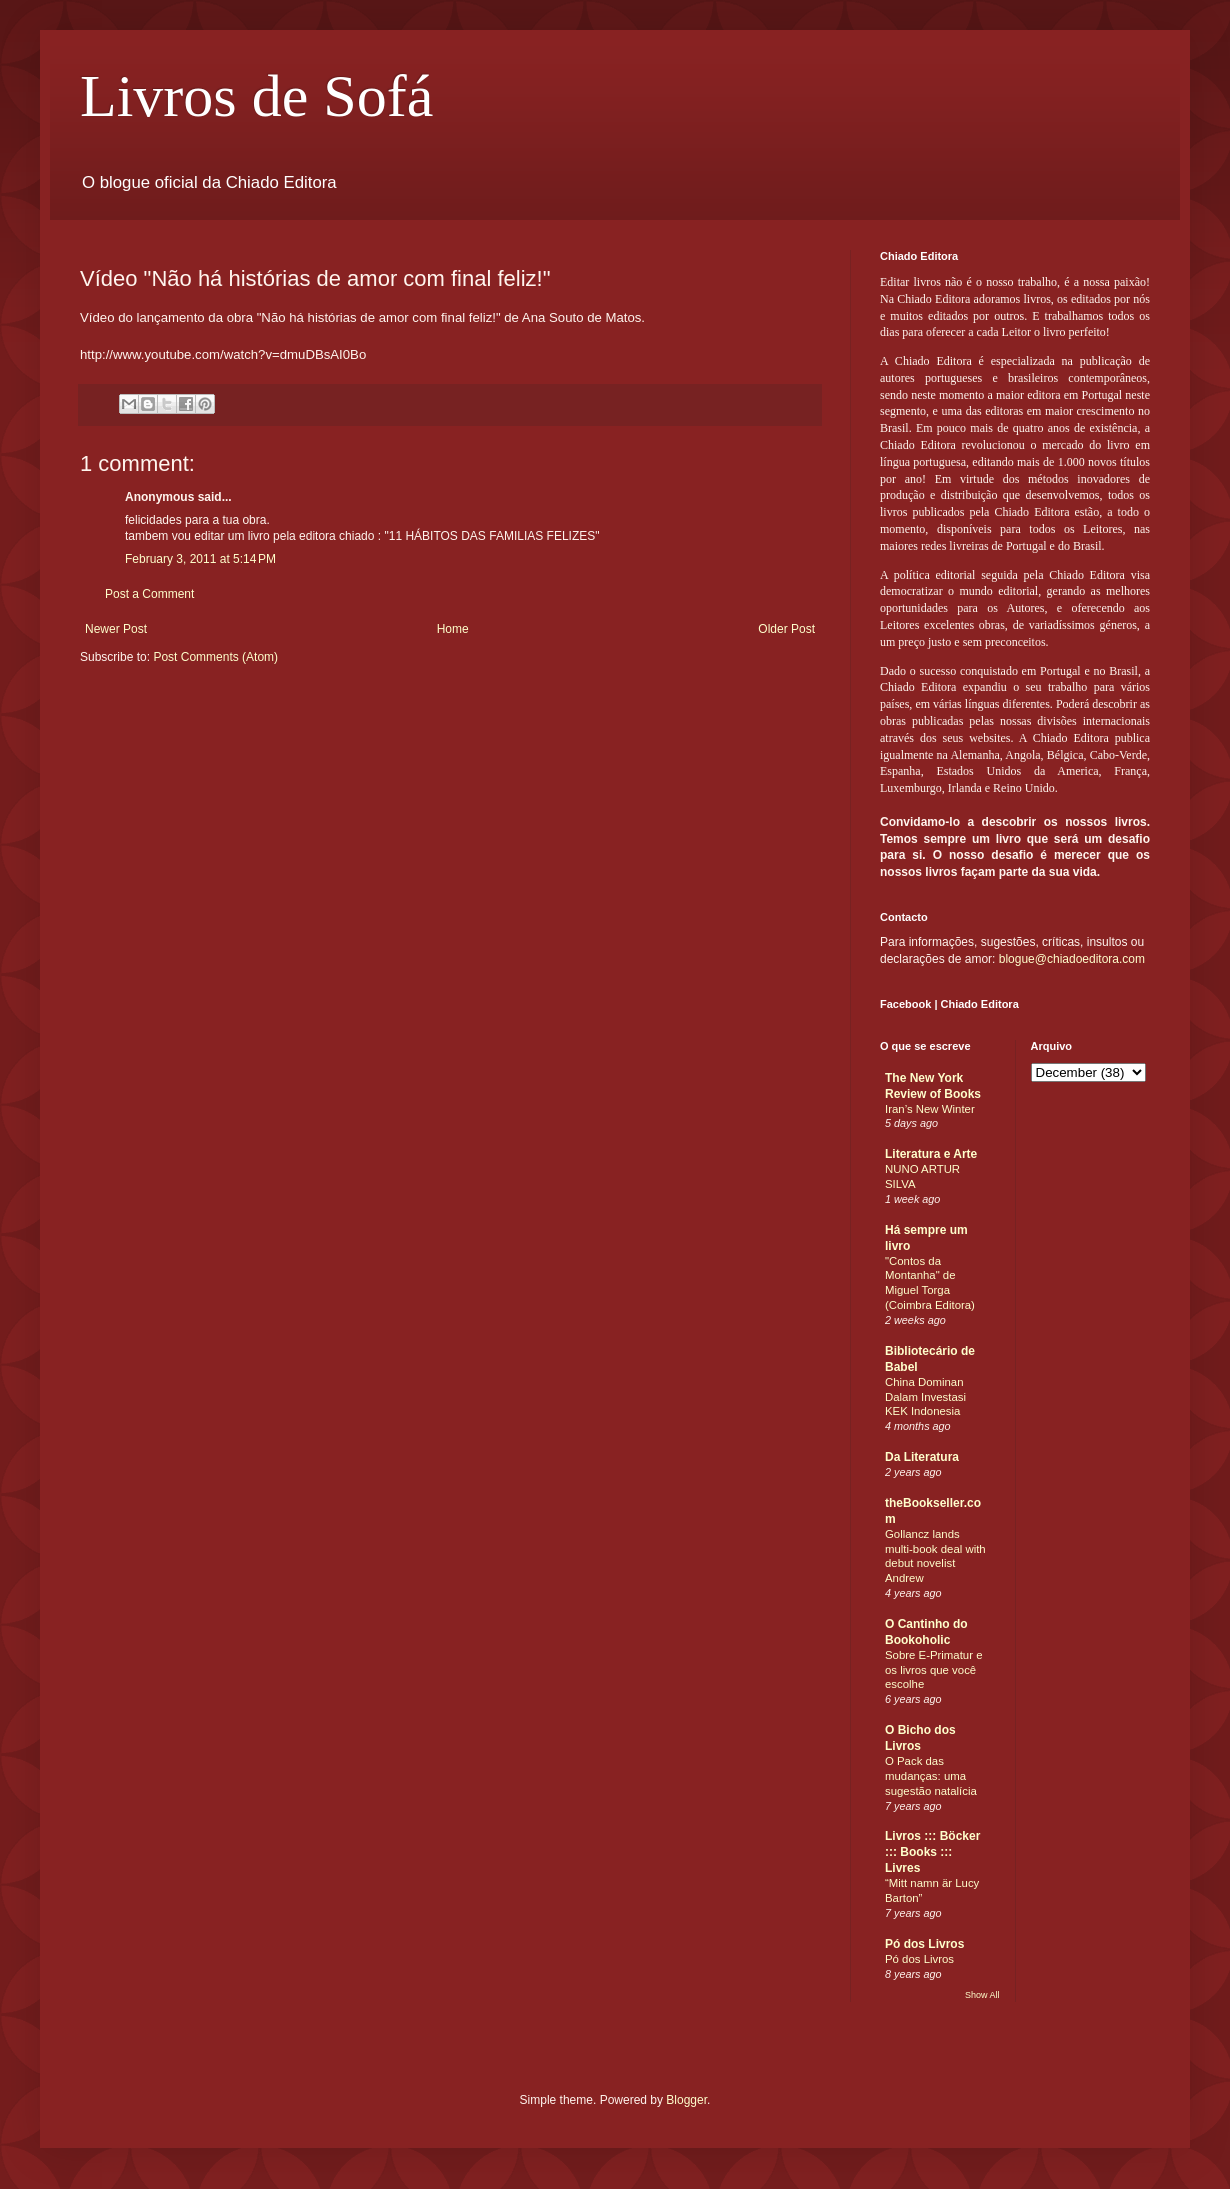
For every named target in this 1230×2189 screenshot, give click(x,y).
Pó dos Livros (924, 1944)
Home (453, 629)
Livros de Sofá (256, 96)
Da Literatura (922, 1457)
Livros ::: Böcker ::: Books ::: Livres (932, 1852)
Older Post (786, 629)
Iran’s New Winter (930, 1109)
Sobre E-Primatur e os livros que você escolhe (934, 1670)
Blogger (686, 2100)
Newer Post (116, 629)
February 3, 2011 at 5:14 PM (200, 559)
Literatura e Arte (931, 1154)
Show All (982, 1995)
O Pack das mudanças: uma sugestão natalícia (931, 1776)
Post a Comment (149, 594)
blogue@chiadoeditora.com (1072, 959)
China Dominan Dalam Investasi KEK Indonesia (925, 1397)
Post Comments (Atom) (215, 657)
